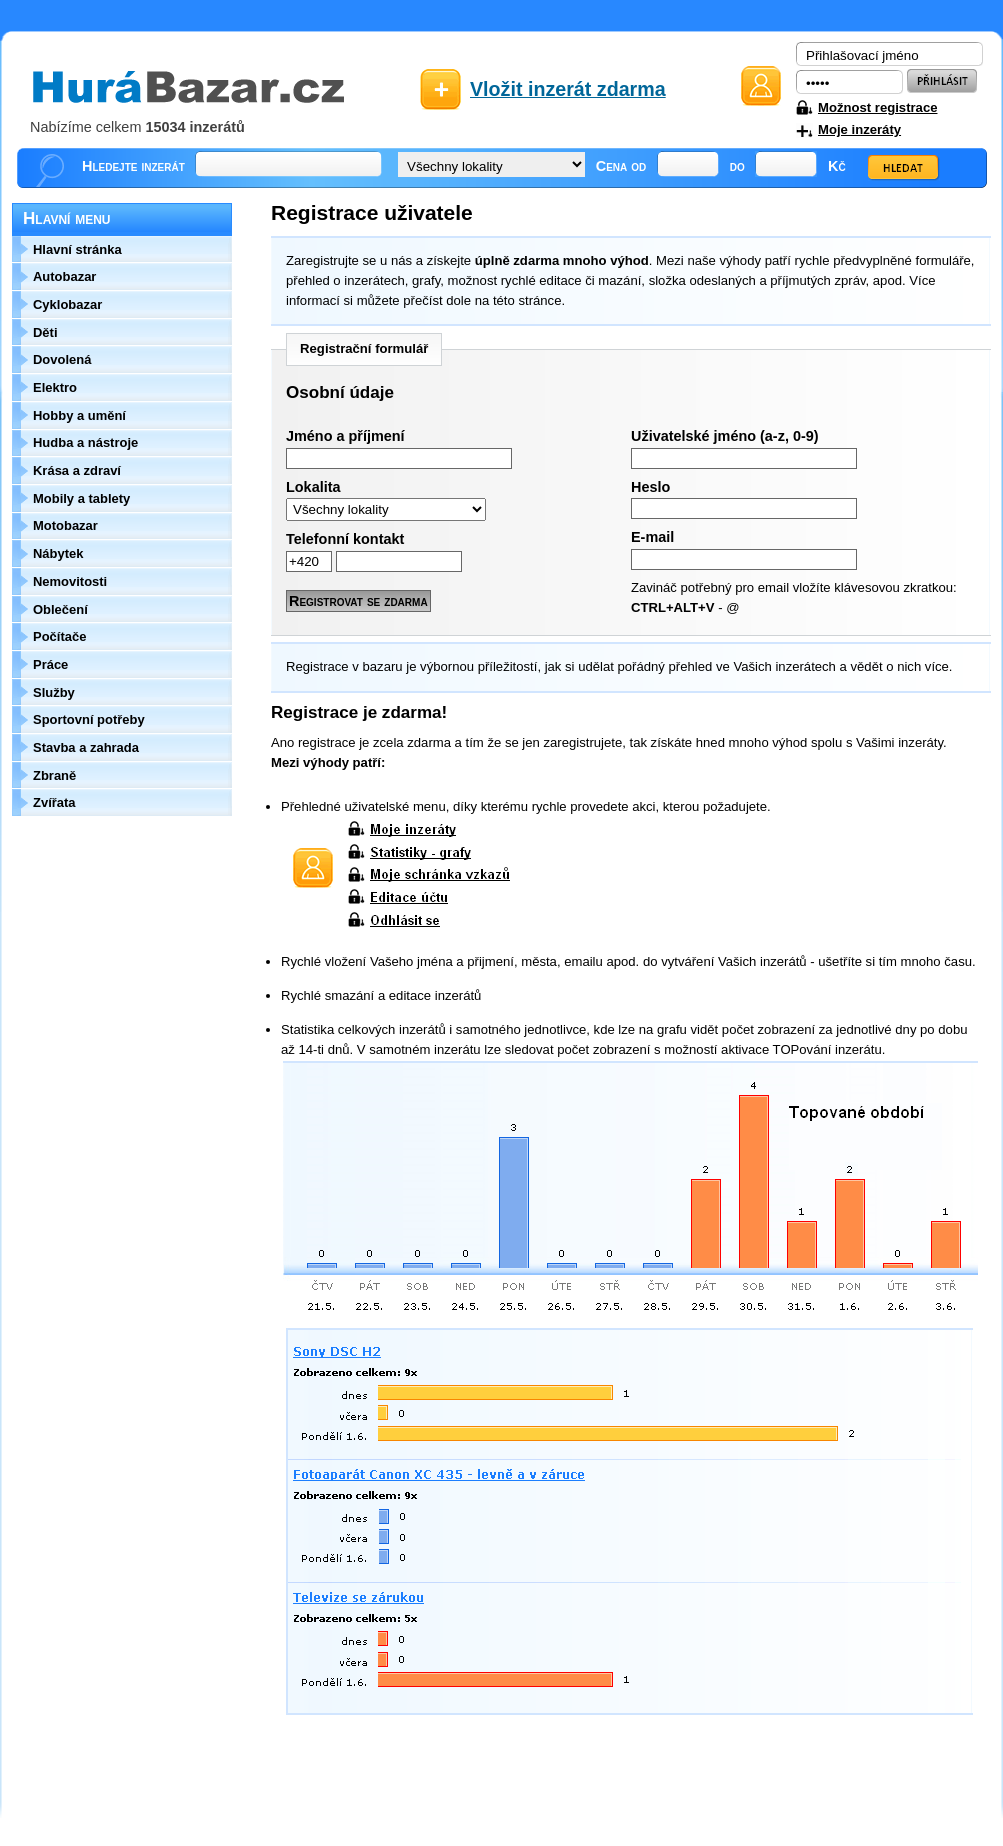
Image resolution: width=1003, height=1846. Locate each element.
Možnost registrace (877, 107)
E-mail (652, 537)
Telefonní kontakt (345, 539)
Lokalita (313, 487)
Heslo (650, 487)
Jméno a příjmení (345, 436)
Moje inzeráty (859, 129)
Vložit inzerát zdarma (568, 89)
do (737, 166)
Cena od (621, 166)
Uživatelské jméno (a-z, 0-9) (725, 436)
